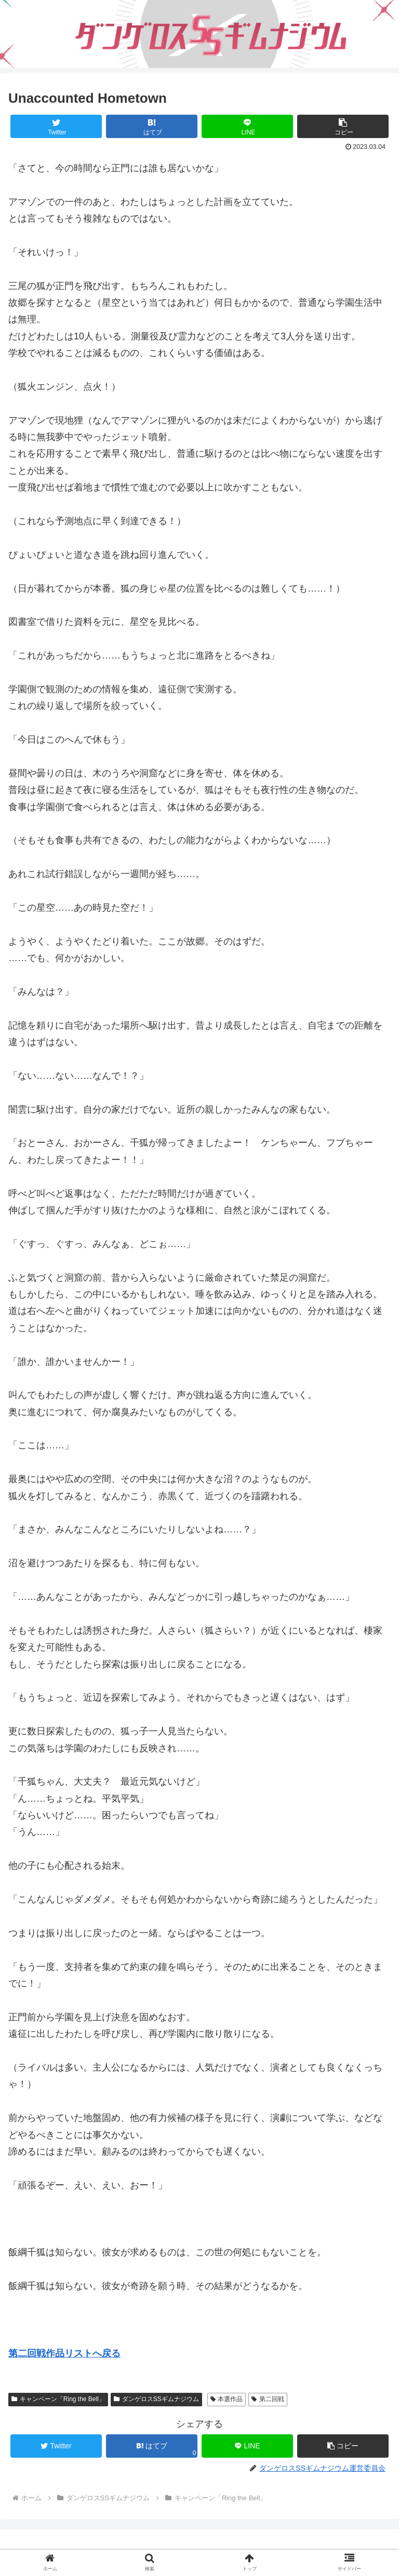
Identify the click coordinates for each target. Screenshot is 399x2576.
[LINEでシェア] (248, 126)
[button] (343, 126)
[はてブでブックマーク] (152, 126)
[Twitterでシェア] (56, 126)
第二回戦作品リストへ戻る (64, 2353)
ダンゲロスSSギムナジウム (156, 2399)
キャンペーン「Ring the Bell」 (58, 2399)
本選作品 (226, 2399)
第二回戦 (267, 2399)
